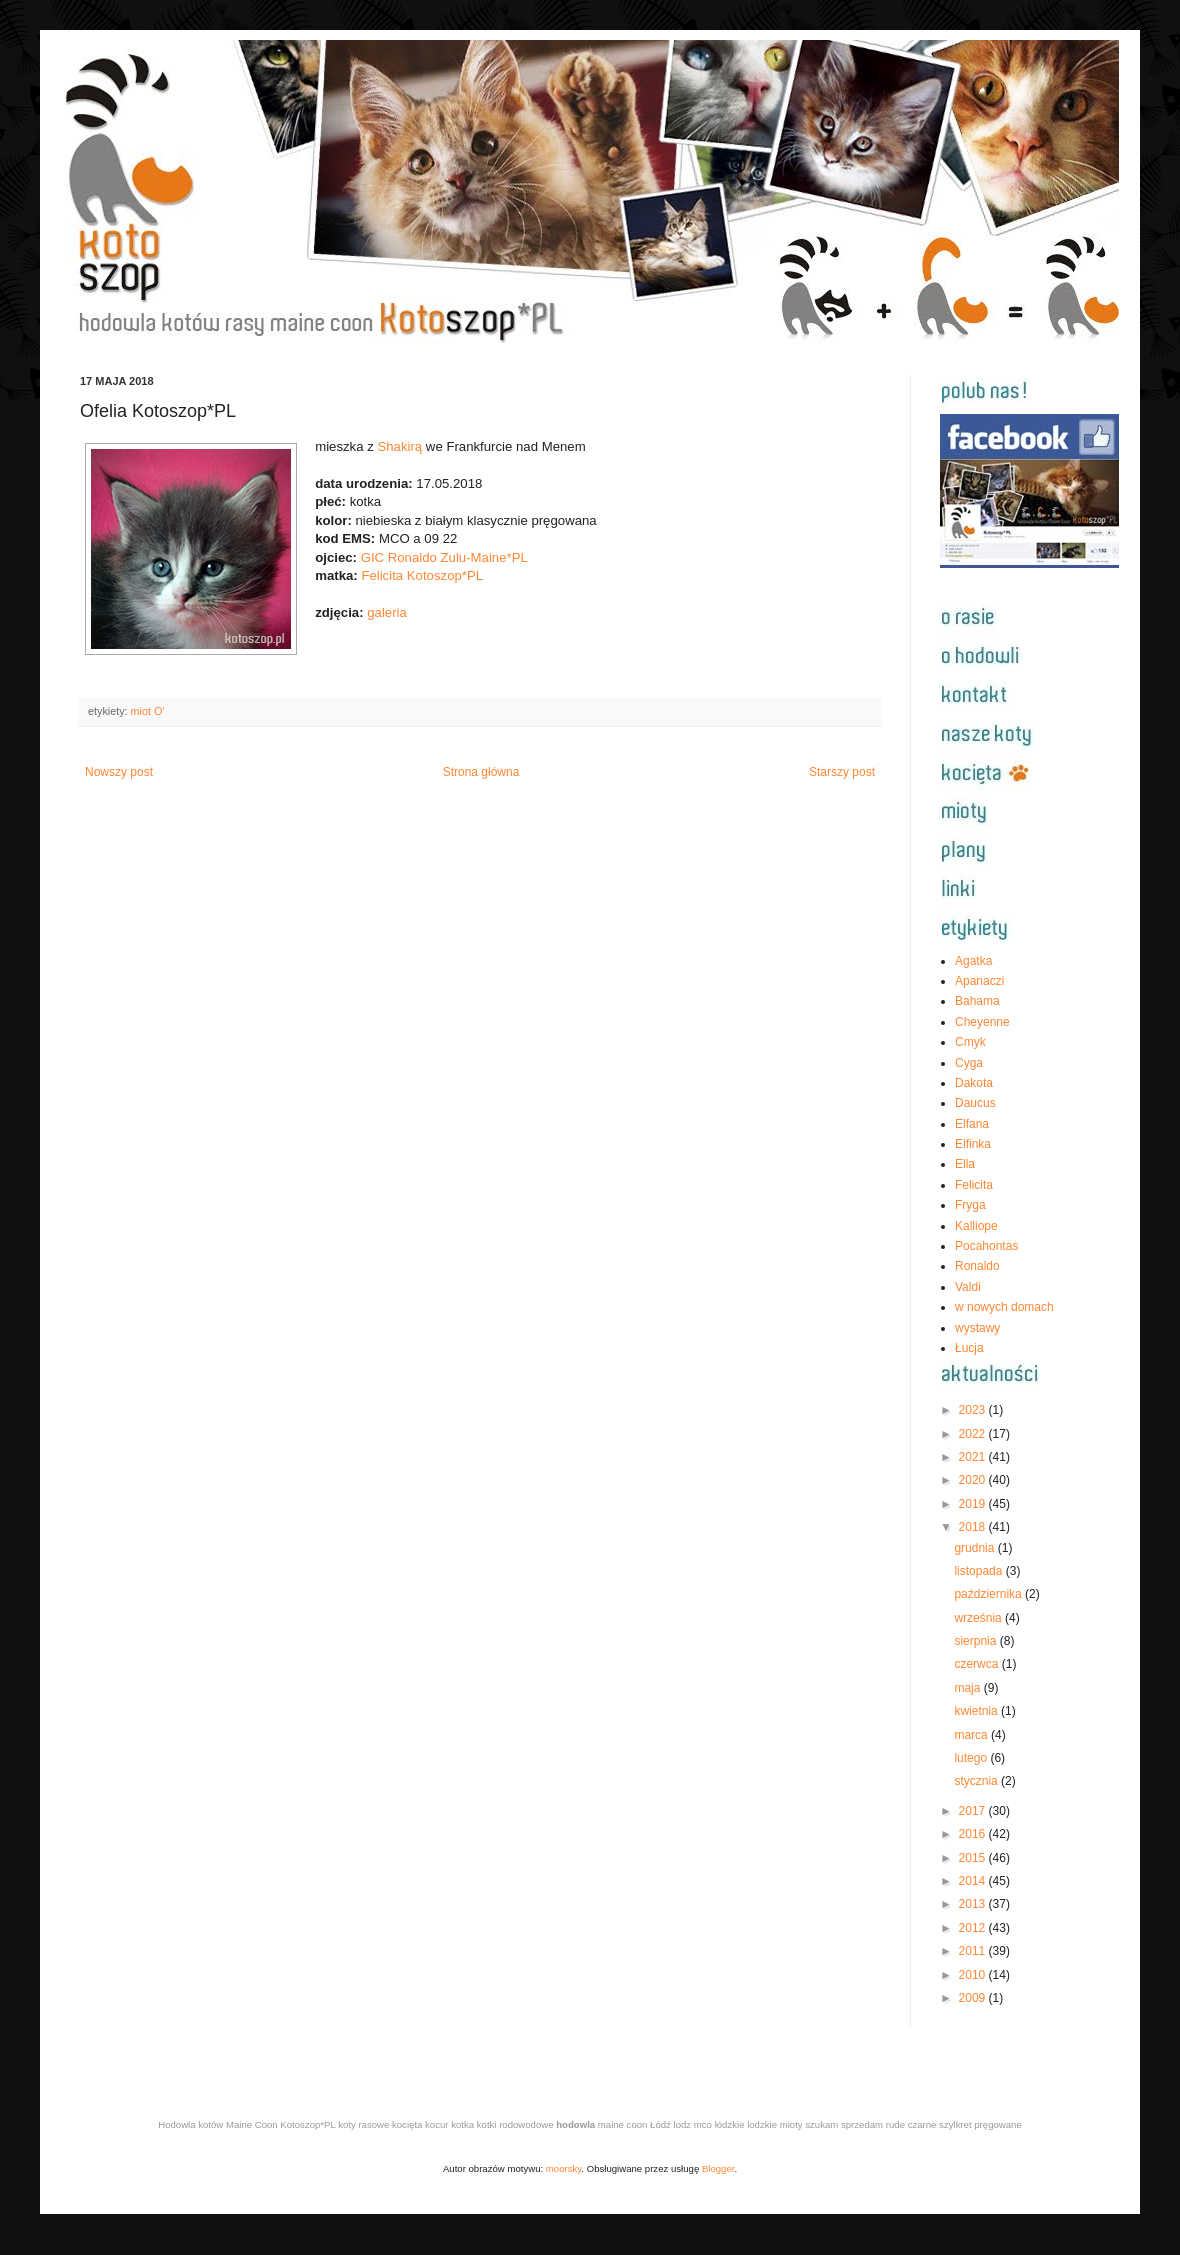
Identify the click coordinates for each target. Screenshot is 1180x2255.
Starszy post (842, 772)
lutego (972, 1758)
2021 (974, 1457)
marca (972, 1735)
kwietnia (977, 1711)
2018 (974, 1527)
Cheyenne (982, 1022)
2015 (974, 1858)
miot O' (148, 711)
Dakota (974, 1083)
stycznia (977, 1781)
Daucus (975, 1103)
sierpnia (976, 1641)
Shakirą (399, 446)
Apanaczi (979, 981)
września (979, 1618)
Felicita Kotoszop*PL (422, 575)
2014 (974, 1881)
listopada (979, 1571)
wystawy (977, 1328)
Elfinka (973, 1144)
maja (968, 1688)
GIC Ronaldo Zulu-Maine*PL (444, 557)
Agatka (973, 961)
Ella (965, 1164)
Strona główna (481, 772)
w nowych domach (1004, 1307)
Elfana (972, 1124)
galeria (387, 612)
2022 (974, 1434)
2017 (974, 1811)
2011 (974, 1951)
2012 (974, 1928)
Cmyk (970, 1042)
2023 (974, 1410)
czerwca (977, 1664)
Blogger (718, 2168)
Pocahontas (986, 1246)
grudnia (975, 1548)
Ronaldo (977, 1266)
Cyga (969, 1063)
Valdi (968, 1287)
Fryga (970, 1205)
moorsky (564, 2168)
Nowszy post (119, 772)
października (989, 1594)
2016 (974, 1834)
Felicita (974, 1185)
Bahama (977, 1001)
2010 (974, 1975)
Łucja (969, 1348)
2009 (974, 1998)
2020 (974, 1480)
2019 (974, 1504)
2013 (974, 1904)
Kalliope (976, 1226)
